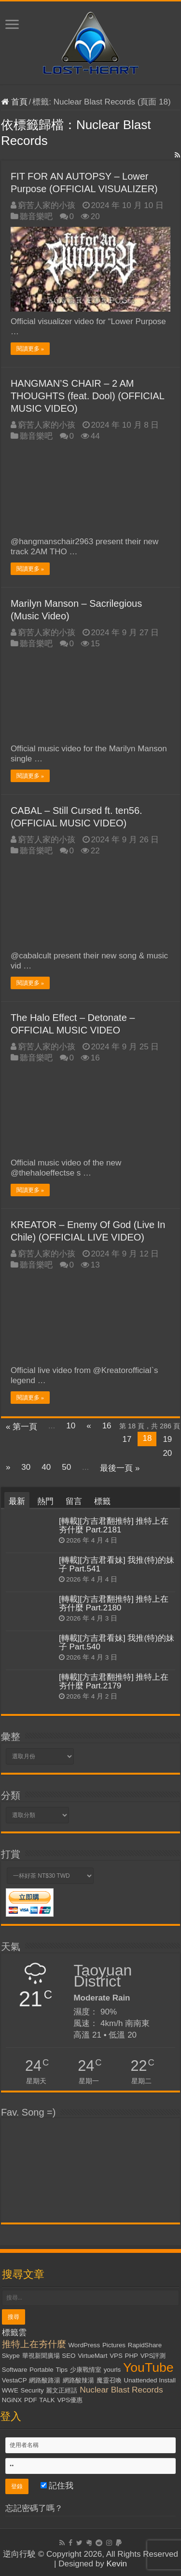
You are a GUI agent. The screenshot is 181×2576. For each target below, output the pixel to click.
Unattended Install (150, 2380)
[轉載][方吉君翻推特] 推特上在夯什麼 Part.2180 (114, 1603)
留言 (74, 1501)
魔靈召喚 (109, 2380)
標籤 (102, 1501)
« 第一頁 (21, 1426)
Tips (62, 2369)
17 (127, 1439)
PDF (30, 2400)
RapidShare (145, 2345)
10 (70, 1425)
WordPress (84, 2345)
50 (66, 1467)
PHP (131, 2355)
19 (167, 1439)
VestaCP (14, 2380)
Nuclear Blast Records (121, 2389)
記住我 (57, 2485)
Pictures (113, 2345)
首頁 (14, 101)
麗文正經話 (61, 2390)
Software (15, 2369)
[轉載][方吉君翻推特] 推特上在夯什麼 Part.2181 (114, 1525)
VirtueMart (92, 2355)
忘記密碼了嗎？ (34, 2508)
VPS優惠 (70, 2400)
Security (32, 2390)
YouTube (148, 2367)
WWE (10, 2390)
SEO (68, 2355)
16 (106, 1425)
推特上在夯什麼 (34, 2344)
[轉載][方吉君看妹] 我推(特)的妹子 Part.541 (116, 1564)
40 (46, 1467)
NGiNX (12, 2400)
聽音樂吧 (36, 216)
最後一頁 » (119, 1468)
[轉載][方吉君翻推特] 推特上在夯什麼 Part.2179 (114, 1681)
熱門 (45, 1501)
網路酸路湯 (44, 2380)
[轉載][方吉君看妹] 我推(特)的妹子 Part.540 (116, 1642)
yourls (112, 2369)
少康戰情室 (85, 2369)
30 (25, 1467)
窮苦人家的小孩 (46, 205)
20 (167, 1453)
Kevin (116, 2563)
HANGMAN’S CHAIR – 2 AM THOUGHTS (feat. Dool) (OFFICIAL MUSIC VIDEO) (87, 396)
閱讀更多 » (30, 348)
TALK (47, 2400)
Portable (41, 2369)
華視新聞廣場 (41, 2355)
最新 (17, 1501)
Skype (11, 2355)
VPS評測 (153, 2355)
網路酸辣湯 (78, 2380)
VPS (116, 2355)
